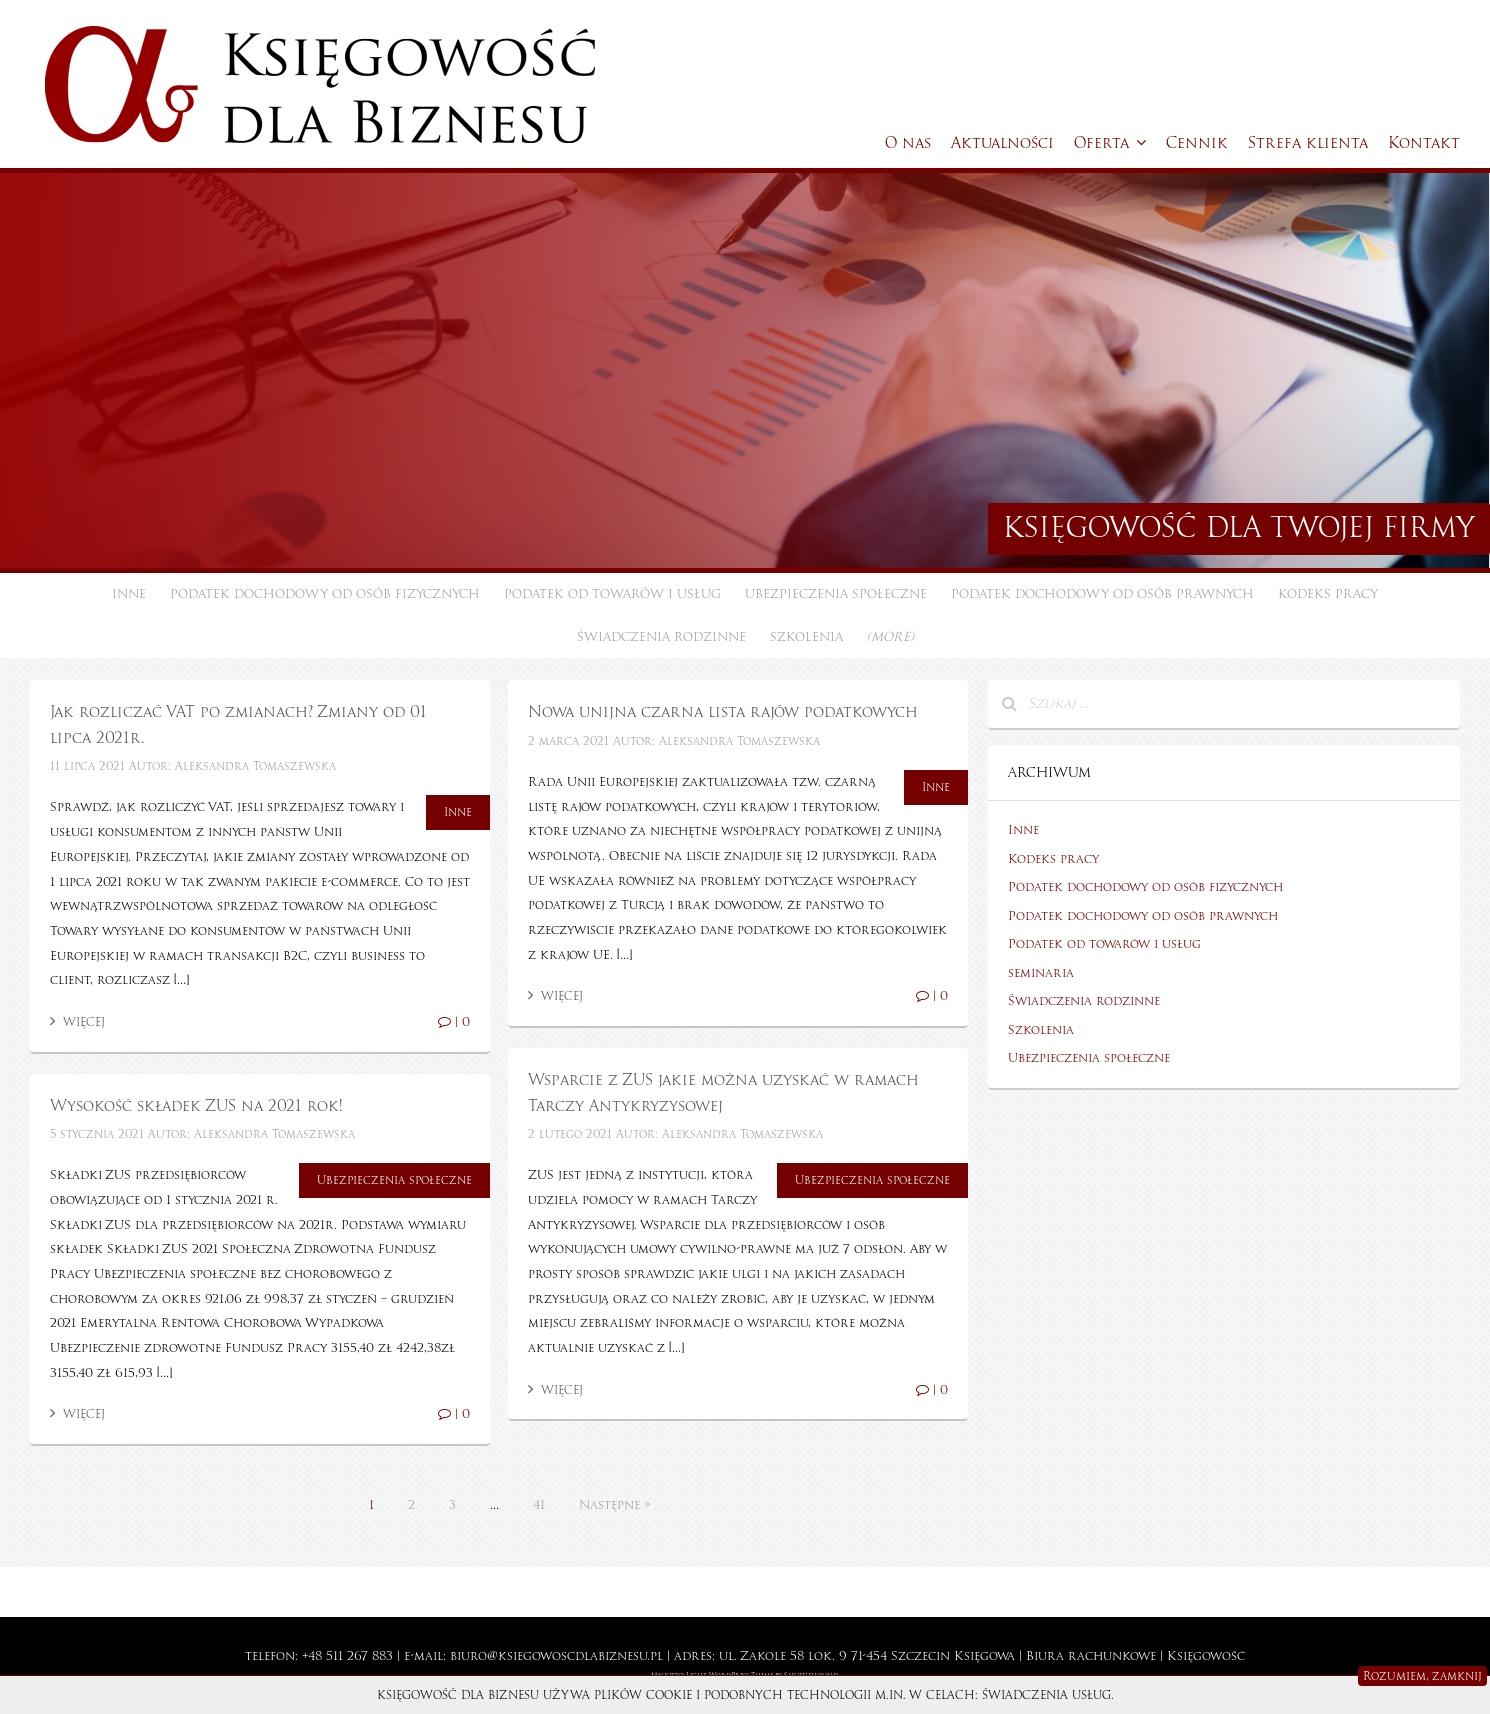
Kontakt (1424, 143)
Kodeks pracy (1328, 594)
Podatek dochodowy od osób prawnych (1102, 594)
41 (539, 1505)
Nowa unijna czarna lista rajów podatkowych (723, 712)
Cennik (1197, 143)
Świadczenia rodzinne (661, 637)
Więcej (77, 1022)
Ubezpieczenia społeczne (836, 594)
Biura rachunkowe (1091, 1656)
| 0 (454, 1022)
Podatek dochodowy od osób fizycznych (325, 594)
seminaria (1041, 973)
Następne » (614, 1505)
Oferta (1110, 143)
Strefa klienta (1308, 143)
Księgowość (1206, 1656)
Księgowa (984, 1656)
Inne (129, 594)
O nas (908, 143)
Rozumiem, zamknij (1422, 1676)
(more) (890, 637)
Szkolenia (806, 637)
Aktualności (1002, 143)
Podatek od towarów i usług (612, 594)
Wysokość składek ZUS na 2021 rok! (196, 1106)
